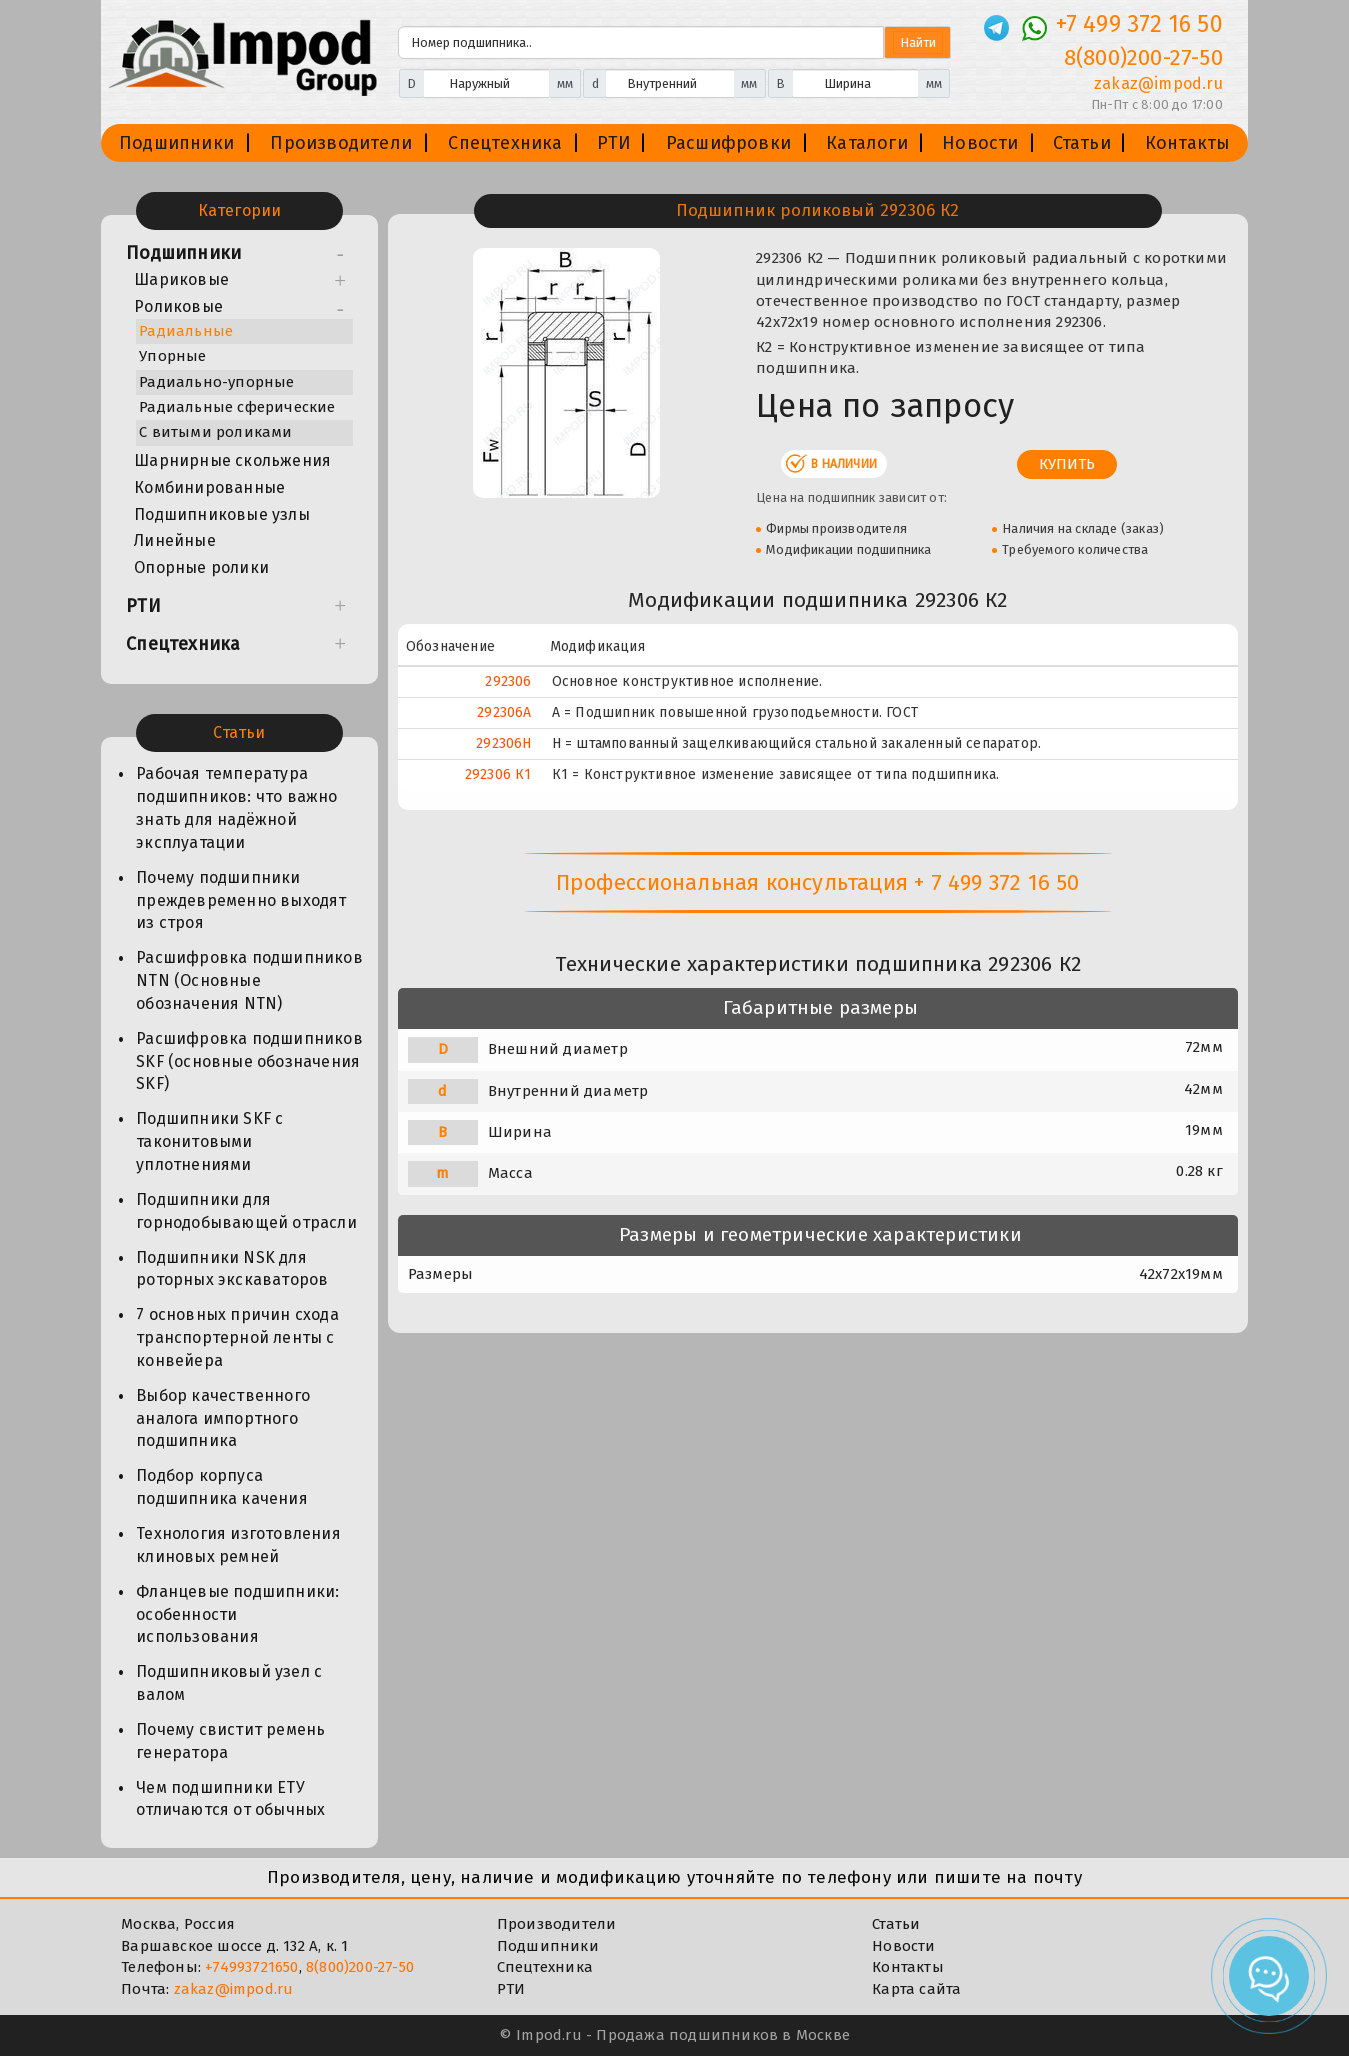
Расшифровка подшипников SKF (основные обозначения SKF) (249, 1061)
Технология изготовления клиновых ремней (238, 1545)
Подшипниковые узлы (222, 514)
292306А (504, 712)
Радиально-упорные (216, 382)
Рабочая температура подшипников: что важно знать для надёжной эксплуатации (236, 808)
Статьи (1082, 143)
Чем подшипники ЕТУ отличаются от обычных (230, 1799)
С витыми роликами (215, 432)
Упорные (172, 356)
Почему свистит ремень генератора (230, 1741)
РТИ (614, 143)
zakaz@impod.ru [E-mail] (1158, 83)
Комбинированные (209, 487)
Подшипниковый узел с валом (229, 1683)
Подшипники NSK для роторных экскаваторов (232, 1269)
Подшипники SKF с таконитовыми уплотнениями (209, 1141)
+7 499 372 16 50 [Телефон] (1139, 24)
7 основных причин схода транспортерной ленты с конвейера (237, 1337)
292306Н (503, 743)
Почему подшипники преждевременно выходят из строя (241, 900)
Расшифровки (728, 143)
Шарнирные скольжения (232, 460)
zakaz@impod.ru (234, 1989)
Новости (980, 143)
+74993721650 (251, 1967)
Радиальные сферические (237, 407)
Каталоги (867, 143)
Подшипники (176, 143)
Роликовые (178, 306)
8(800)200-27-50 (360, 1967)
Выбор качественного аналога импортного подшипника (223, 1418)
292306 (508, 681)
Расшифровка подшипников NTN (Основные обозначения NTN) (249, 980)
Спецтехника (505, 143)
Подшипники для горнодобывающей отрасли (246, 1211)
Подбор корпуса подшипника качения (222, 1487)
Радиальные (186, 331)
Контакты (1188, 143)
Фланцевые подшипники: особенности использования (237, 1614)
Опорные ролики (201, 567)
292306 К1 (498, 774)
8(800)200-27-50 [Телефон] (1143, 57)
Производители (341, 143)
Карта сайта (916, 1989)
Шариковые (181, 279)
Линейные (175, 540)
